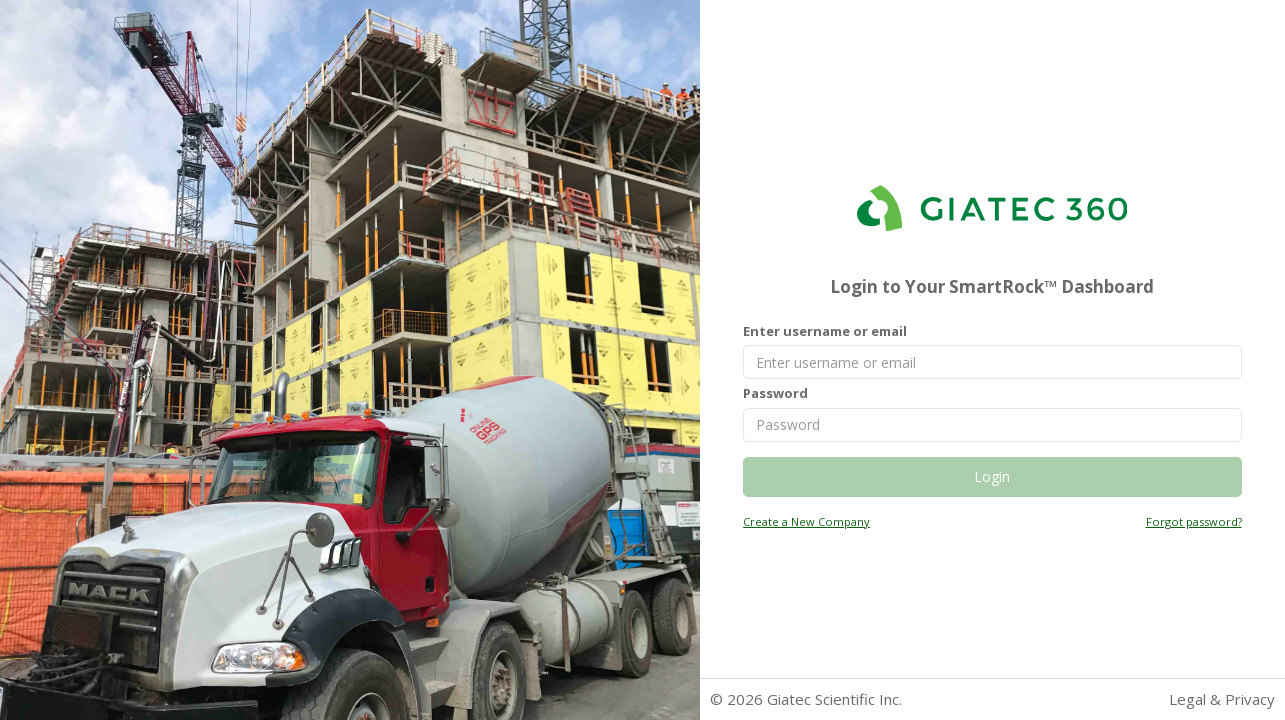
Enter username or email (825, 331)
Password (775, 393)
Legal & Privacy (1222, 699)
